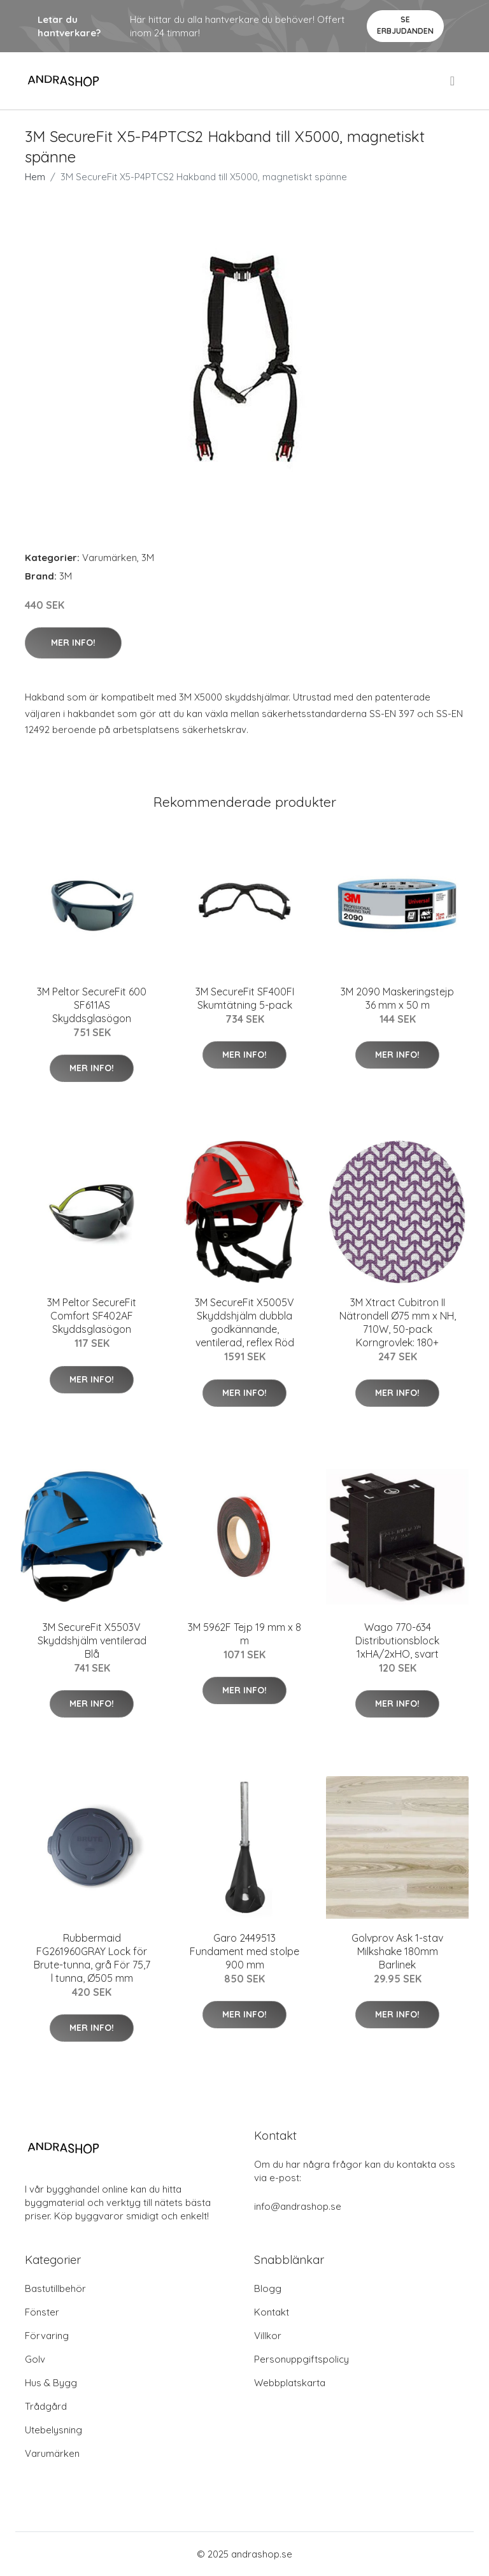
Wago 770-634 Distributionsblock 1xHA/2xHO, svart (397, 1640)
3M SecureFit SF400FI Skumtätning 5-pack (244, 998)
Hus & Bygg (51, 2383)
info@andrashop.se (297, 2206)
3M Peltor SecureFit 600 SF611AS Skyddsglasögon (91, 1005)
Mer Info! (73, 642)
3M (147, 557)
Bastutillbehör (55, 2288)
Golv (35, 2359)
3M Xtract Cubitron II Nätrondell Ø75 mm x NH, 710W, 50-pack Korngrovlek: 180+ (397, 1322)
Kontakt (271, 2312)
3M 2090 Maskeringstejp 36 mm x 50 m (397, 998)
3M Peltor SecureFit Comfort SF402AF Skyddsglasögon (91, 1315)
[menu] (453, 81)
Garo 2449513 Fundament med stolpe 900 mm (244, 1951)
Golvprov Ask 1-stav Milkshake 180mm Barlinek (397, 1951)
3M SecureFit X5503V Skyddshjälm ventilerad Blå (92, 1640)
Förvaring (47, 2336)
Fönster (42, 2312)
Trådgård (46, 2406)
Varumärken (109, 557)
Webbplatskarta (289, 2383)
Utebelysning (53, 2430)
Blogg (267, 2288)
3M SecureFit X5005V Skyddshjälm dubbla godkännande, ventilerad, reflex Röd (244, 1322)
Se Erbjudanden (405, 25)
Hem (35, 177)
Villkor (267, 2336)
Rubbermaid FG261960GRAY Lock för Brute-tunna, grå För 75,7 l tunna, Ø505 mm (92, 1958)
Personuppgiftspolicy (301, 2359)
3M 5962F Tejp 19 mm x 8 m (244, 1634)
